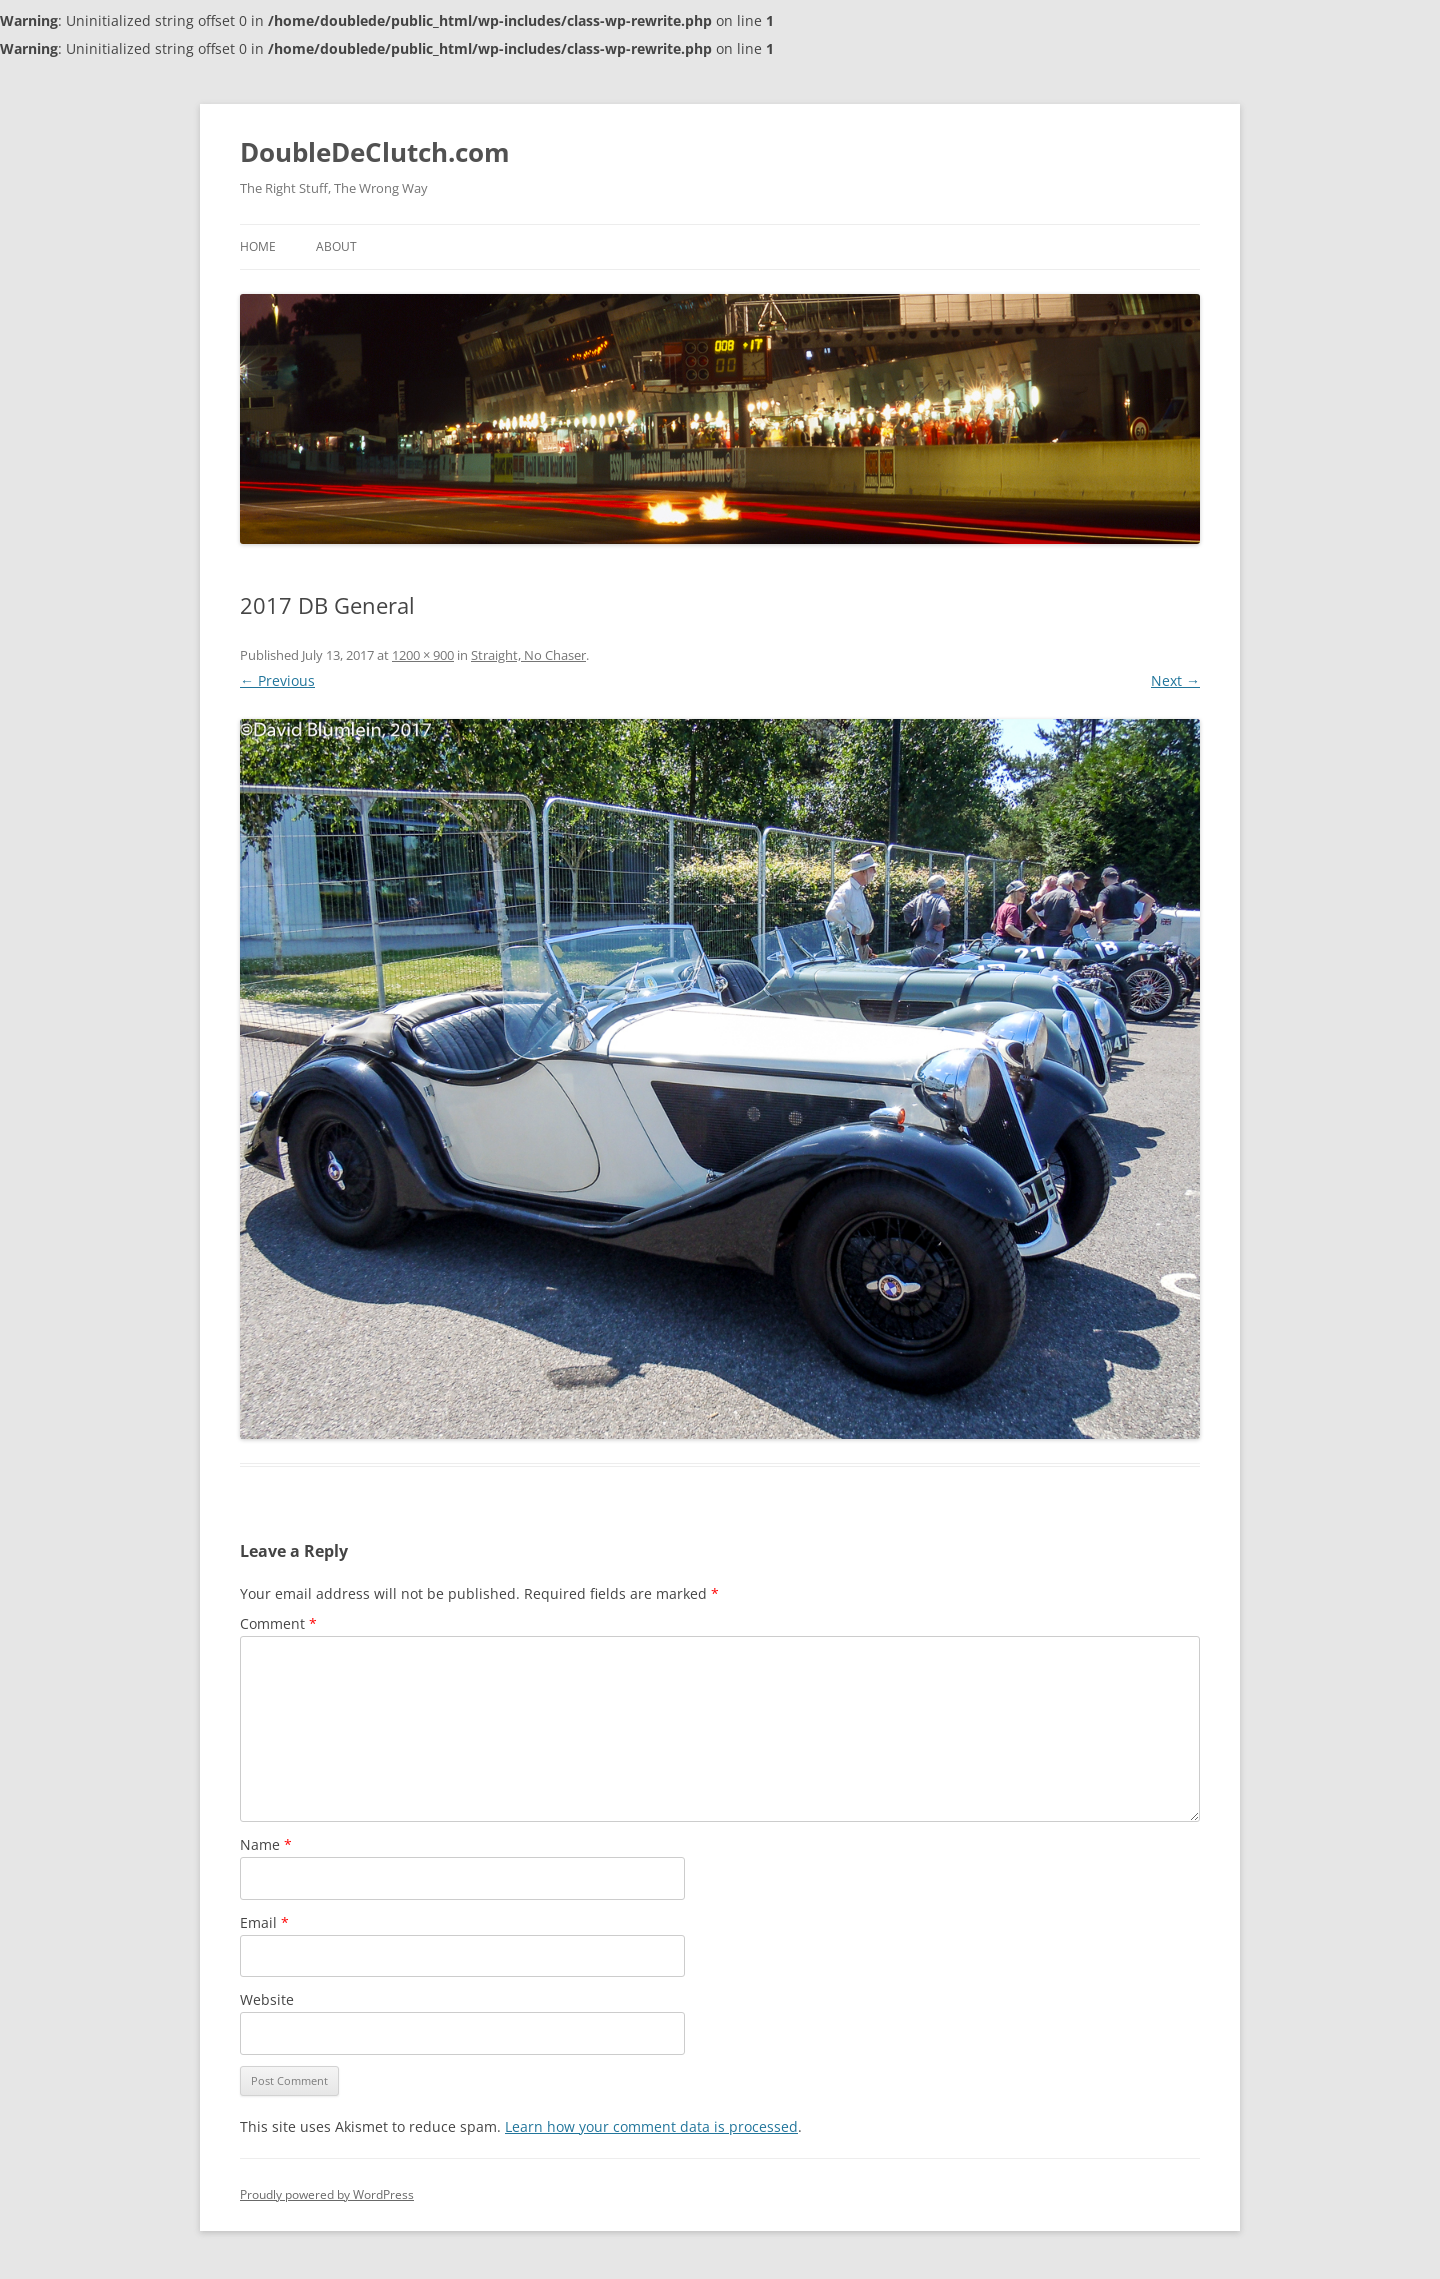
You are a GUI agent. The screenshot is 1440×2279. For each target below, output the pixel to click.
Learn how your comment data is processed (651, 2126)
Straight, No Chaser (528, 655)
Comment (278, 1623)
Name (266, 1844)
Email (264, 1922)
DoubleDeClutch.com (375, 152)
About (336, 246)
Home (258, 246)
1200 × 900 (423, 655)
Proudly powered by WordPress (327, 2194)
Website (267, 1999)
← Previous (277, 680)
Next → (1175, 680)
